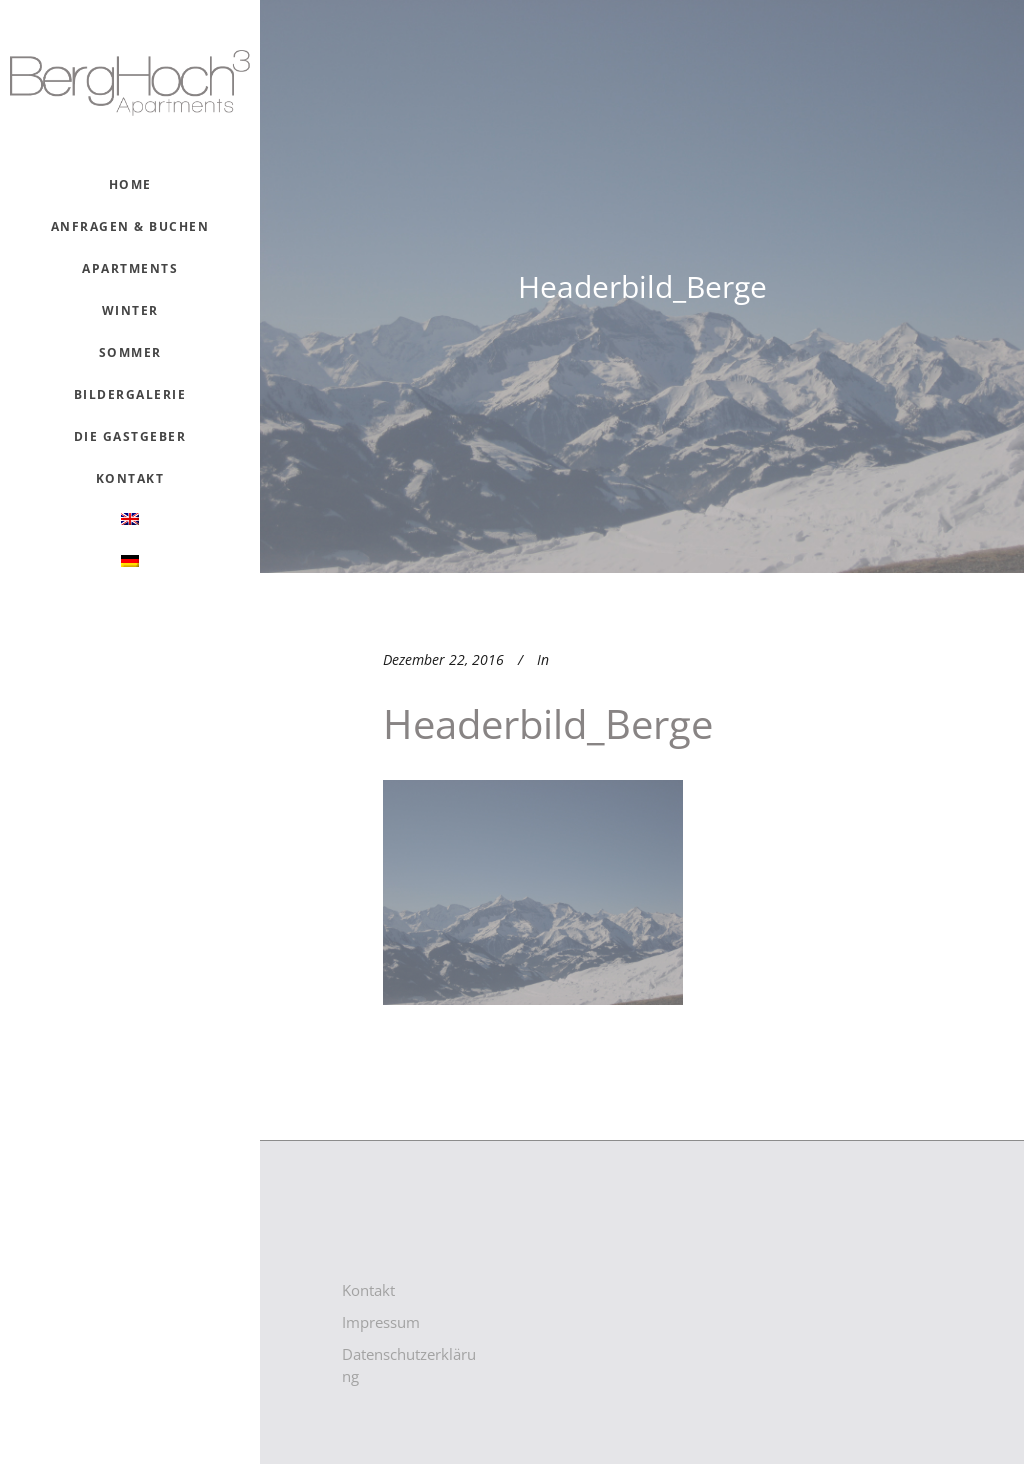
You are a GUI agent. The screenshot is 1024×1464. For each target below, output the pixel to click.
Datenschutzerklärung (409, 1365)
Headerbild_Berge (548, 723)
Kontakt (368, 1290)
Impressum (381, 1322)
